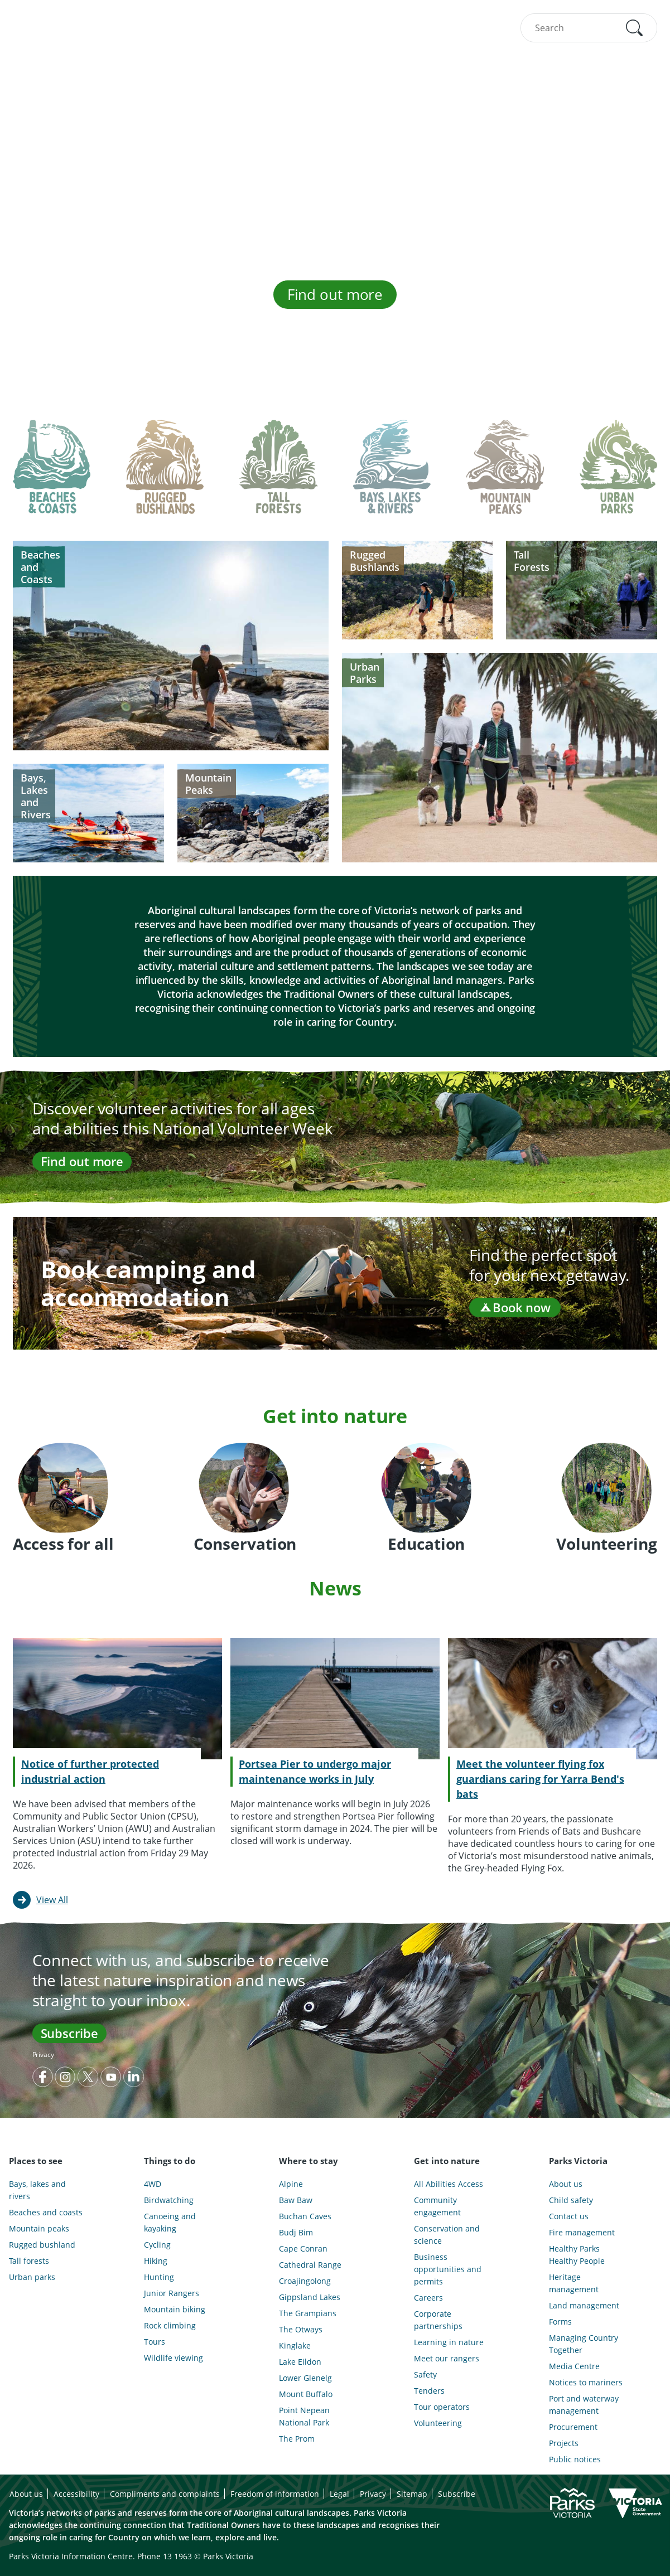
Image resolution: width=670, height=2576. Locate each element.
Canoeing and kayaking (170, 2222)
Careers (428, 2297)
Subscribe (69, 2033)
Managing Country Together (583, 2343)
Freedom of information (274, 2493)
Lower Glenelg (305, 2378)
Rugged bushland (42, 2244)
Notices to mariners (586, 2382)
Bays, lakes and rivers (37, 2190)
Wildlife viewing (173, 2357)
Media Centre (574, 2366)
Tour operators (442, 2407)
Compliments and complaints (165, 2493)
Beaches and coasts (46, 2212)
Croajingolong (305, 2281)
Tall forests (29, 2260)
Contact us (569, 2216)
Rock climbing (170, 2325)
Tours (154, 2341)
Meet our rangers (446, 2358)
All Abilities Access (448, 2184)
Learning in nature (449, 2342)
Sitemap (412, 2493)
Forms (560, 2321)
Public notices (575, 2459)
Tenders (429, 2390)
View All (52, 1900)
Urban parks (32, 2277)
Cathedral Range (310, 2264)
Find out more (335, 294)
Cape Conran (303, 2248)
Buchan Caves (305, 2216)
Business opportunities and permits (447, 2269)
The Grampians (307, 2313)
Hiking (155, 2260)
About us (565, 2184)
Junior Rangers (171, 2293)
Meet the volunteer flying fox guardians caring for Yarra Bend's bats (540, 1779)
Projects (564, 2443)
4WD (152, 2184)
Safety (425, 2374)
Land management (584, 2305)
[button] (634, 28)
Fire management (582, 2232)
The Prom (297, 2438)
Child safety (571, 2200)
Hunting (159, 2277)
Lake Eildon (300, 2361)
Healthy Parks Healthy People (577, 2254)
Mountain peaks (39, 2228)
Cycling (157, 2244)
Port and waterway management (584, 2404)
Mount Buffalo (305, 2394)
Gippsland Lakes (309, 2297)
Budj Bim (296, 2232)
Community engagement (437, 2206)
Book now (515, 1307)
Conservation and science (447, 2234)
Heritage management (574, 2283)
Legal (339, 2493)
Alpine (291, 2184)
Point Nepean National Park (304, 2416)
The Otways (300, 2329)
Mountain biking (174, 2309)
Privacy (43, 2054)
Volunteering (438, 2423)
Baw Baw (295, 2200)
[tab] (51, 475)
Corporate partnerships (438, 2319)
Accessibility (76, 2493)
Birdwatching (169, 2200)
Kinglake (295, 2345)
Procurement (573, 2427)
